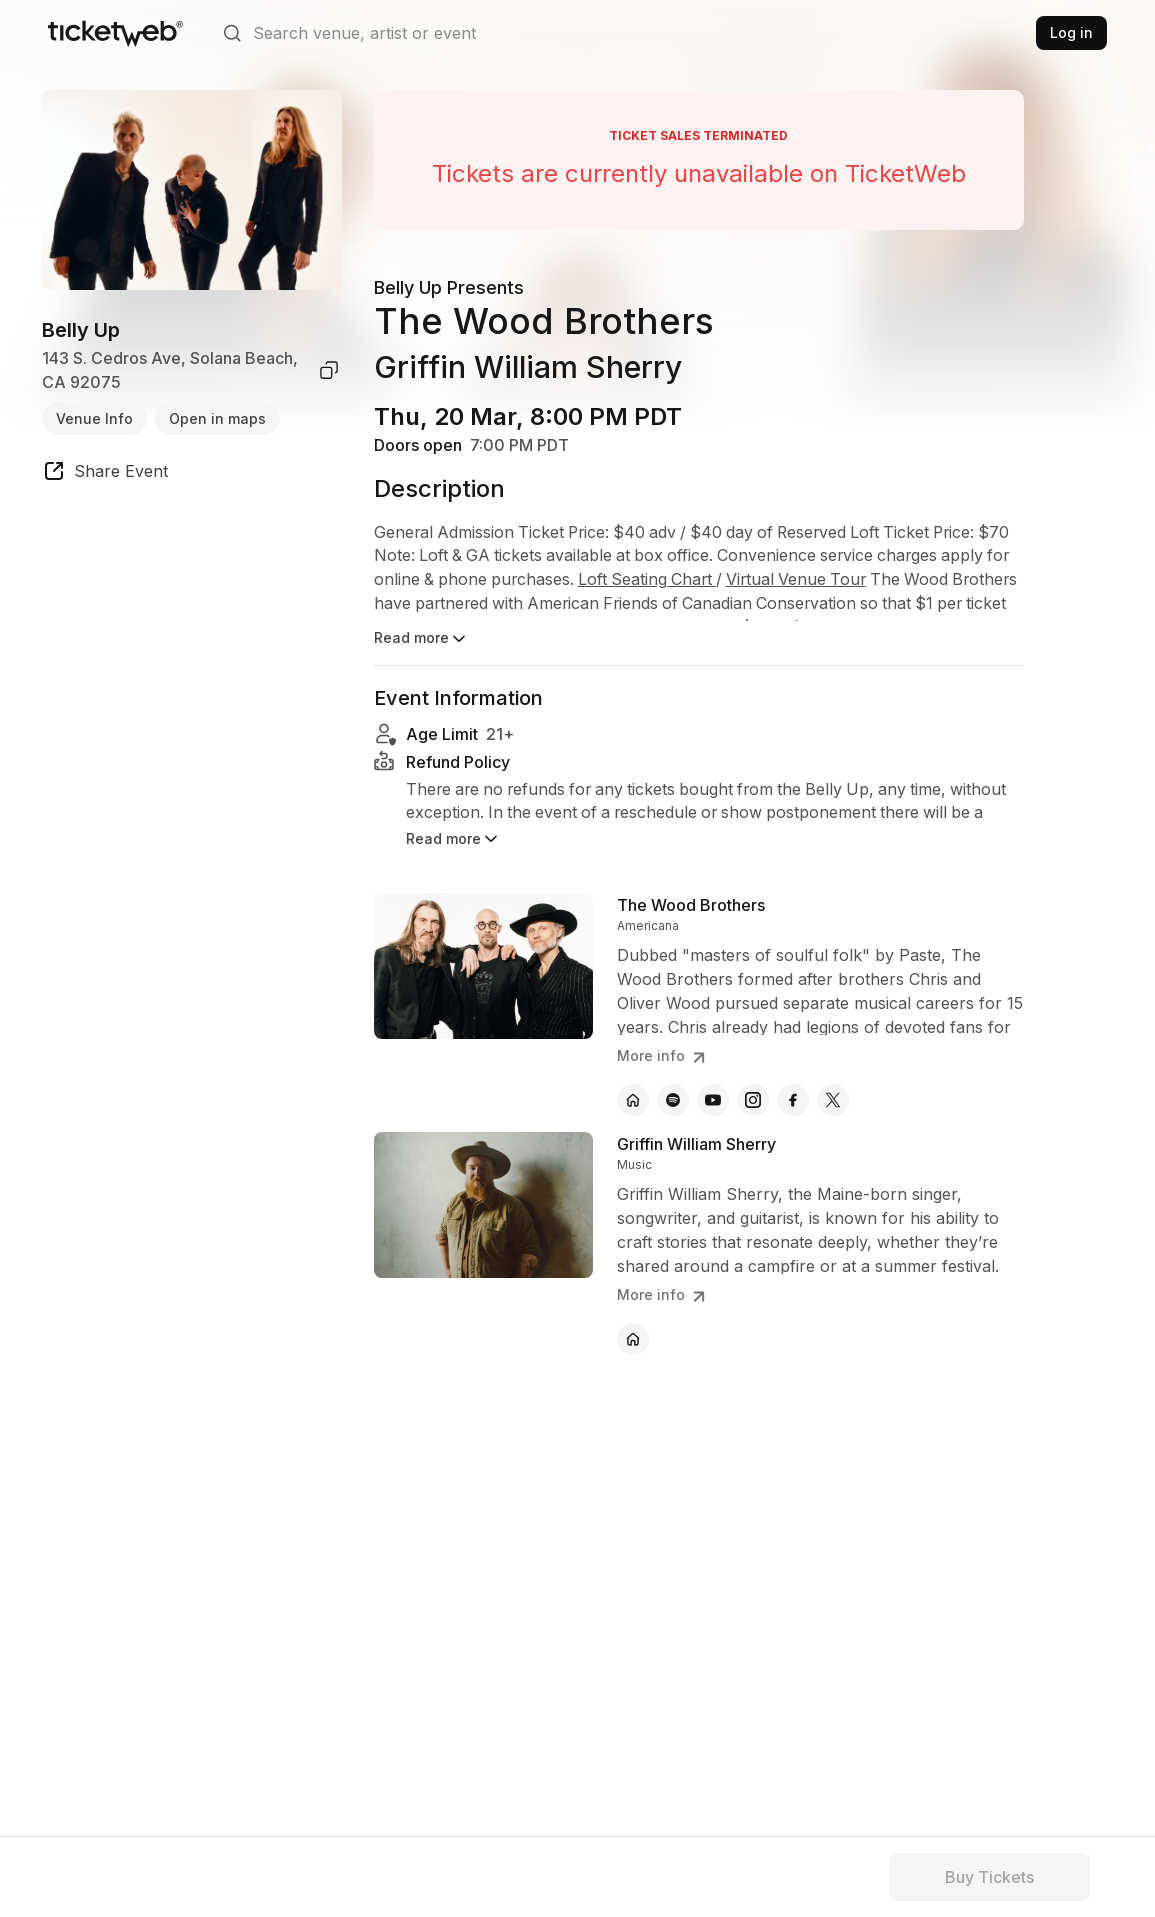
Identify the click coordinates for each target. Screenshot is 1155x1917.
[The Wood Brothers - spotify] (673, 1100)
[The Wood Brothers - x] (833, 1100)
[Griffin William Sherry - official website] (633, 1339)
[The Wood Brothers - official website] (633, 1100)
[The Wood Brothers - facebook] (793, 1100)
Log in (1071, 32)
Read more (421, 639)
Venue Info (94, 418)
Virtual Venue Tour (883, 581)
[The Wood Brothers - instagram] (753, 1100)
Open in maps (217, 418)
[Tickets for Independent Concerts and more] (115, 33)
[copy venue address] (329, 370)
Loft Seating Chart (729, 581)
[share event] (105, 474)
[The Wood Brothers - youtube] (713, 1100)
